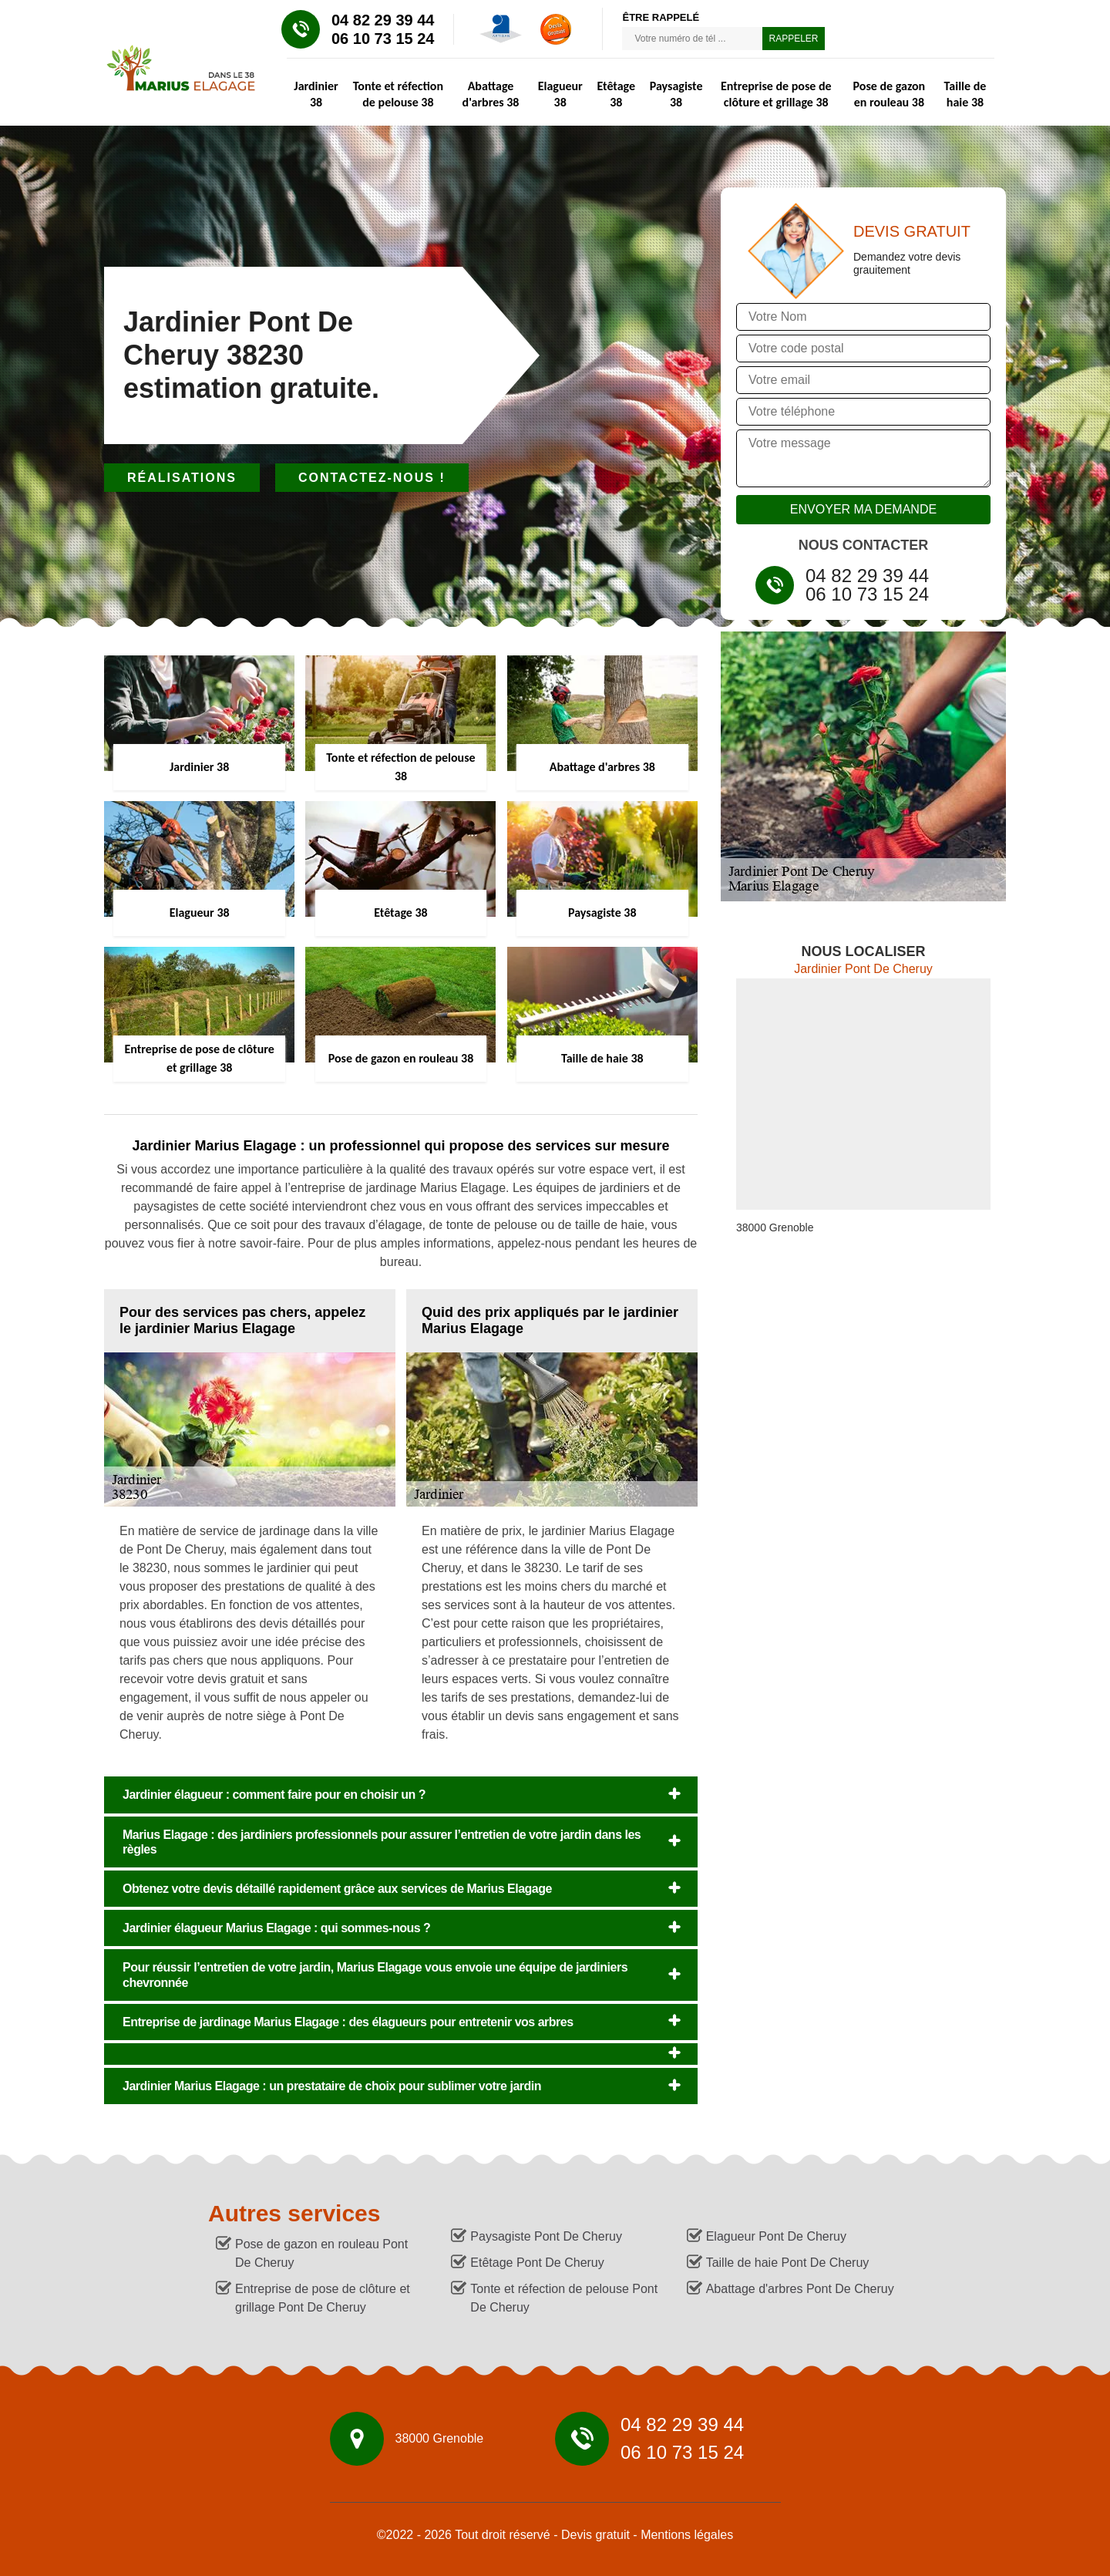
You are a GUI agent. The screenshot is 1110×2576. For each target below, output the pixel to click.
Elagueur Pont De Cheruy (776, 2236)
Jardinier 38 (316, 94)
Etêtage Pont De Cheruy (537, 2262)
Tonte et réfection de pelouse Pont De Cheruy (564, 2298)
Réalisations (182, 477)
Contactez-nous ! (372, 477)
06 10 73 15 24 (382, 38)
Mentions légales (687, 2534)
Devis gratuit (595, 2534)
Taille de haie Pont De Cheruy (788, 2262)
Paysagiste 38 (676, 94)
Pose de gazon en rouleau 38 (889, 94)
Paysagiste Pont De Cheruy (546, 2236)
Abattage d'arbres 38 (491, 94)
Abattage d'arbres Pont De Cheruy (800, 2288)
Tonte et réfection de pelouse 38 (398, 94)
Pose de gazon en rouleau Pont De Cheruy (321, 2253)
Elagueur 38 (560, 94)
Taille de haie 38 (965, 94)
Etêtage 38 (616, 94)
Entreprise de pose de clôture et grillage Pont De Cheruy (322, 2298)
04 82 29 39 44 (382, 20)
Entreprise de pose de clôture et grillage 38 (776, 94)
